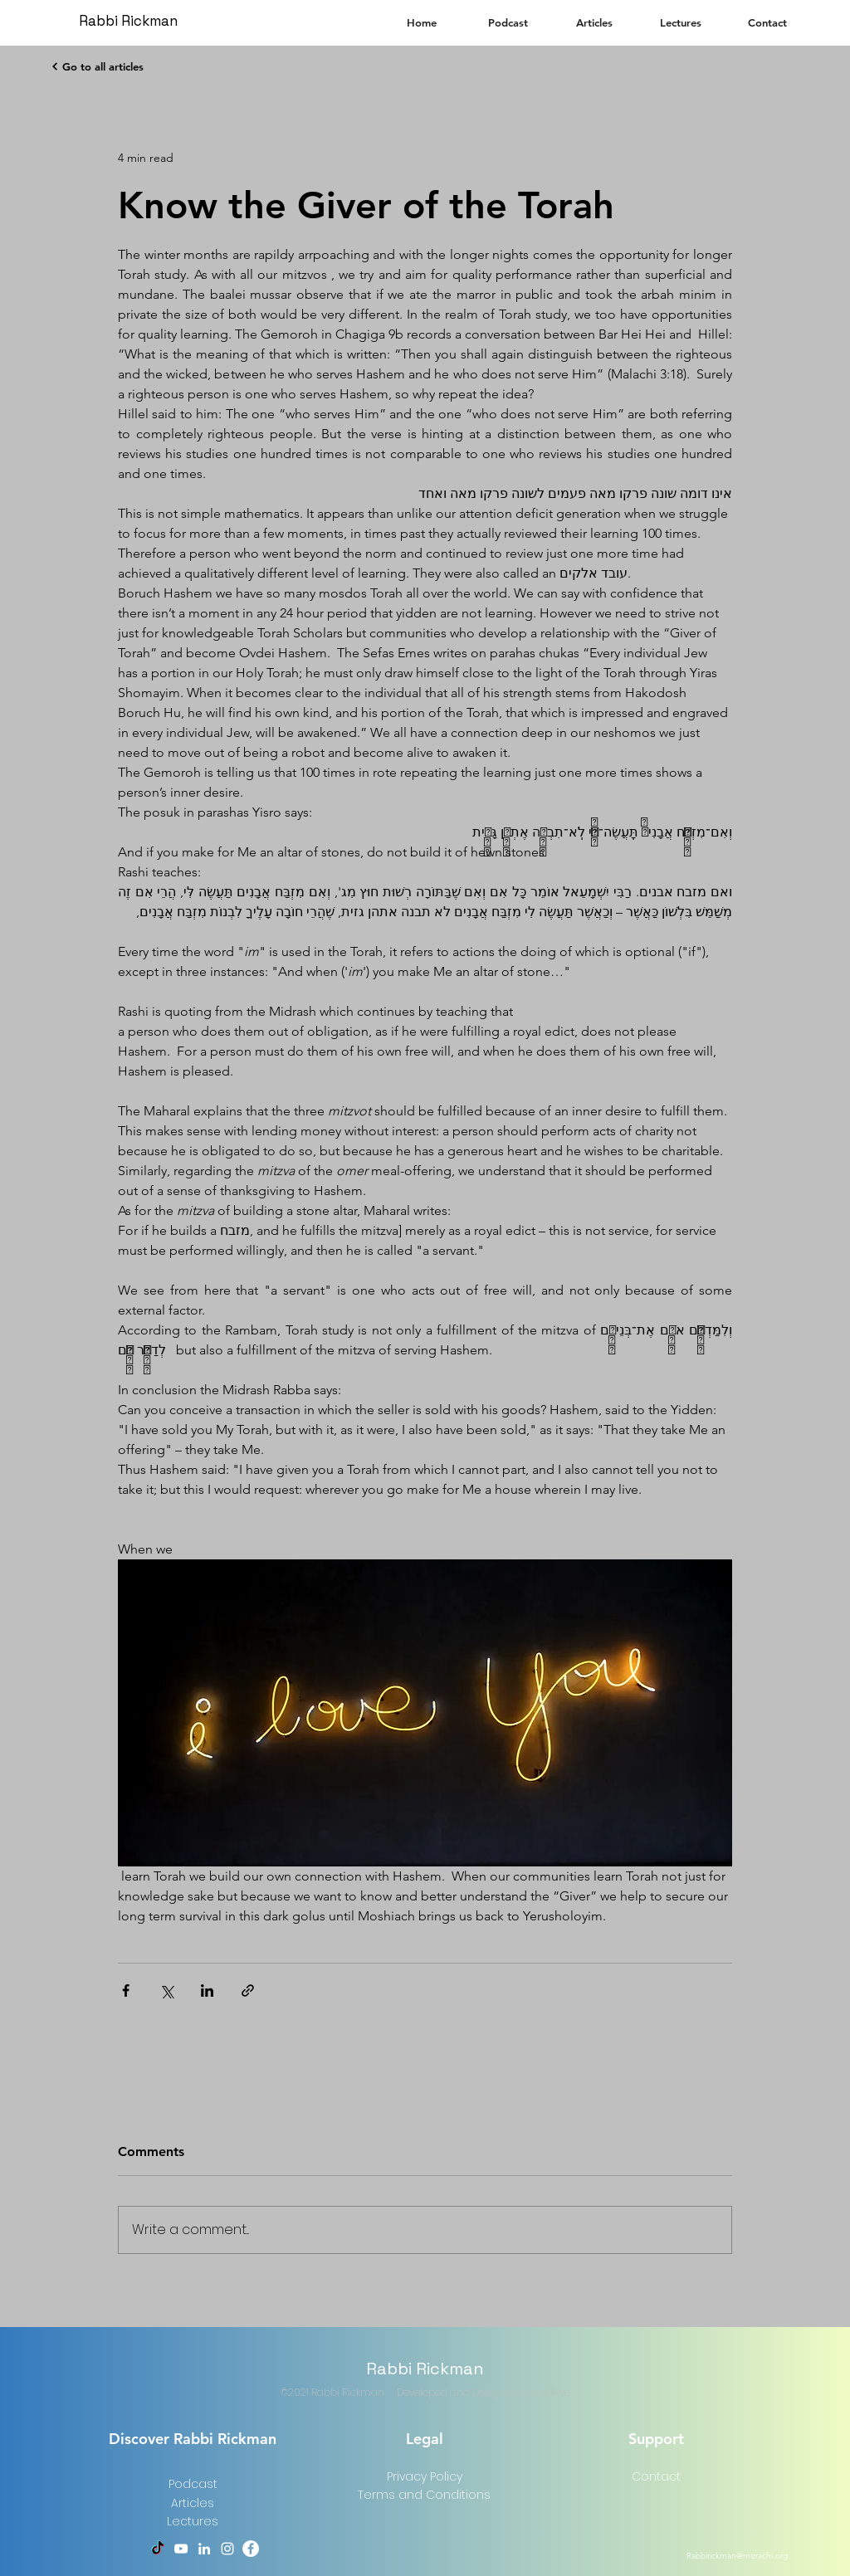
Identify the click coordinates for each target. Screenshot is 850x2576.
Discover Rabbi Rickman (192, 2438)
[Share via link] (248, 1990)
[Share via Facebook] (126, 1990)
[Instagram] (227, 2548)
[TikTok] (157, 2548)
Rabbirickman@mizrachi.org (737, 2555)
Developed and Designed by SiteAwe (483, 2392)
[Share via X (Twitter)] (166, 1990)
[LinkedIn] (204, 2548)
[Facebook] (250, 2548)
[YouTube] (181, 2548)
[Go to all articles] (97, 66)
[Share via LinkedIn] (207, 1990)
